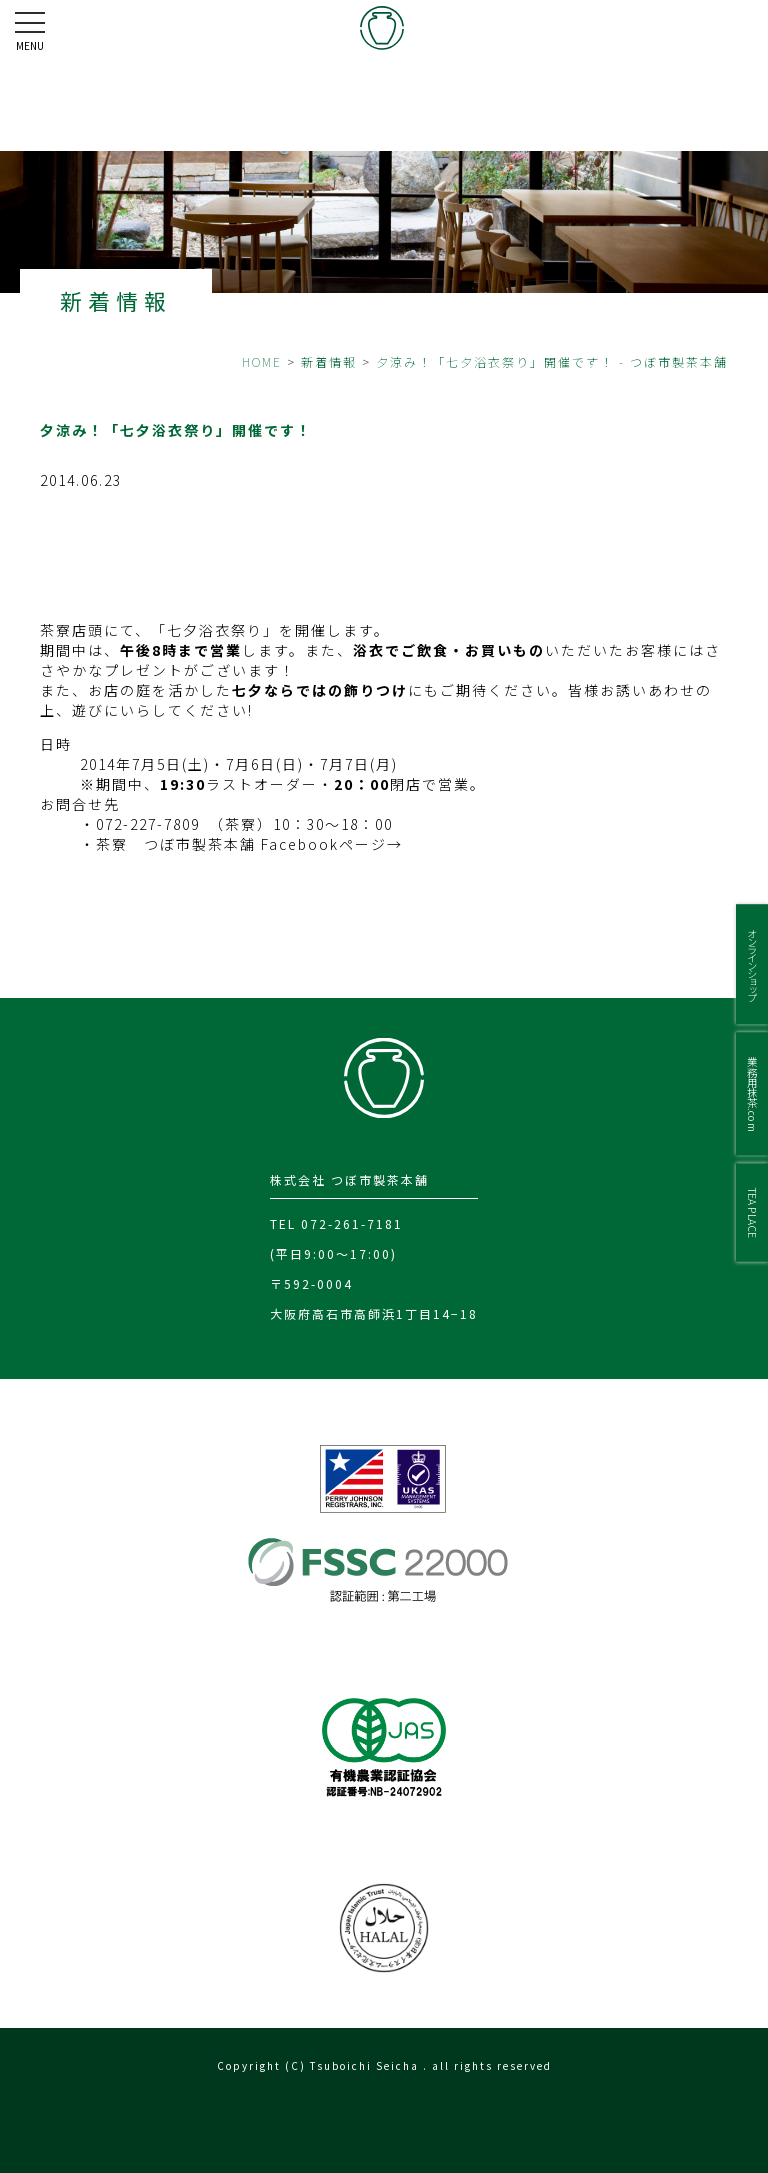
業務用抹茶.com (752, 1093)
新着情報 (329, 361)
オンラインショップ (752, 964)
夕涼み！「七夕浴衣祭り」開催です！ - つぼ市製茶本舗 (552, 361)
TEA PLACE (752, 1212)
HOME (262, 361)
